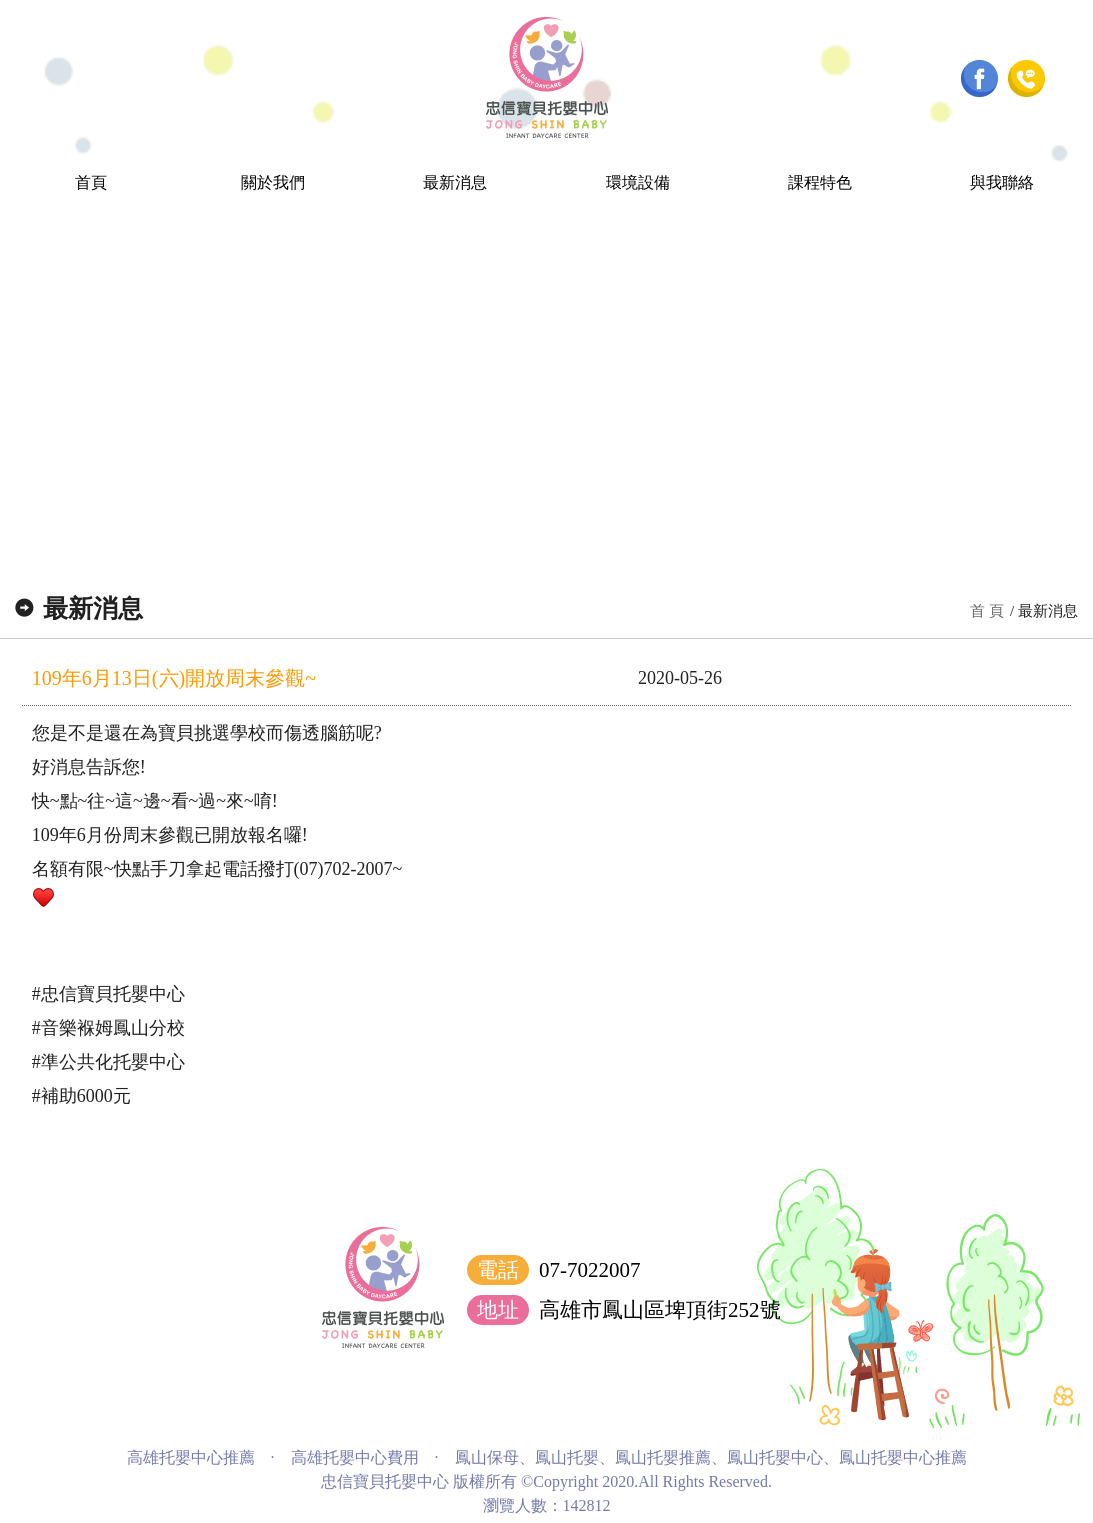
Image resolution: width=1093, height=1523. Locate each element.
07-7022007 (590, 1270)
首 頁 (987, 611)
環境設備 (638, 182)
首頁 (91, 182)
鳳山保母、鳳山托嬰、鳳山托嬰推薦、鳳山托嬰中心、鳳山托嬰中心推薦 (711, 1457)
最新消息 (455, 182)
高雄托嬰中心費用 (355, 1457)
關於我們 (273, 182)
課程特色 (820, 182)
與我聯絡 (1002, 182)
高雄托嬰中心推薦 (191, 1457)
